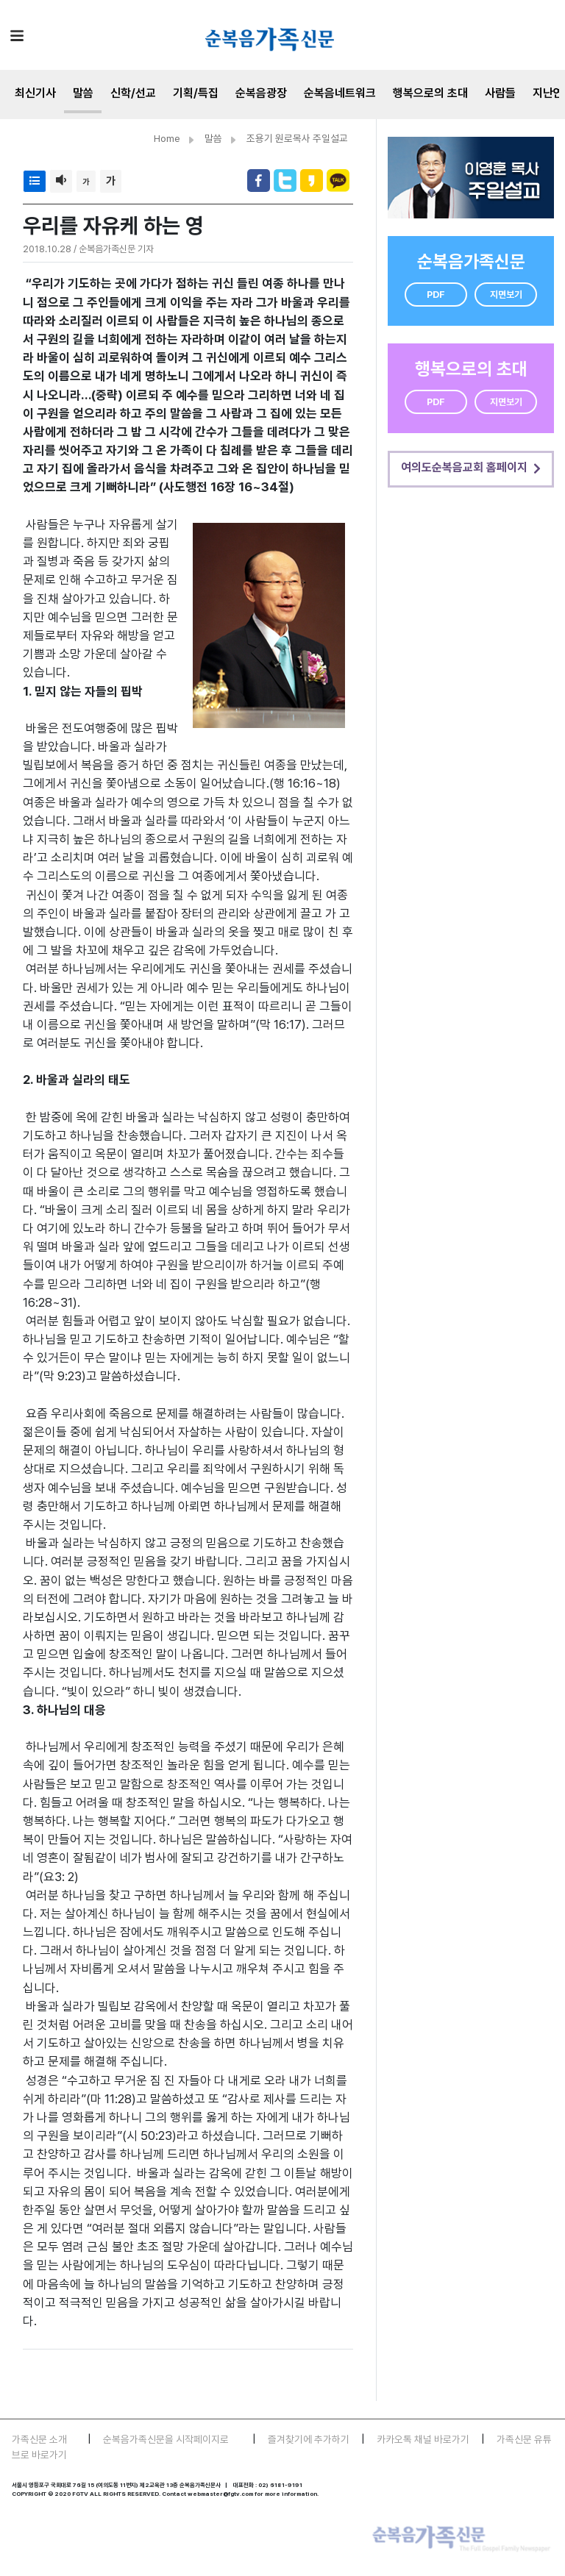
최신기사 (35, 93)
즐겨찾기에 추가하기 (308, 2439)
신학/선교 (133, 93)
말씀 (83, 93)
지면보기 (506, 294)
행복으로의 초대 (430, 93)
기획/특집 (195, 93)
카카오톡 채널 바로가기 (423, 2439)
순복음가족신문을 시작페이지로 (166, 2439)
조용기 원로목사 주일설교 (297, 138)
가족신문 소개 (39, 2439)
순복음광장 (261, 93)
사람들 (500, 93)
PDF (436, 294)
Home (167, 138)
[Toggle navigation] (17, 35)
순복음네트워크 (340, 93)
